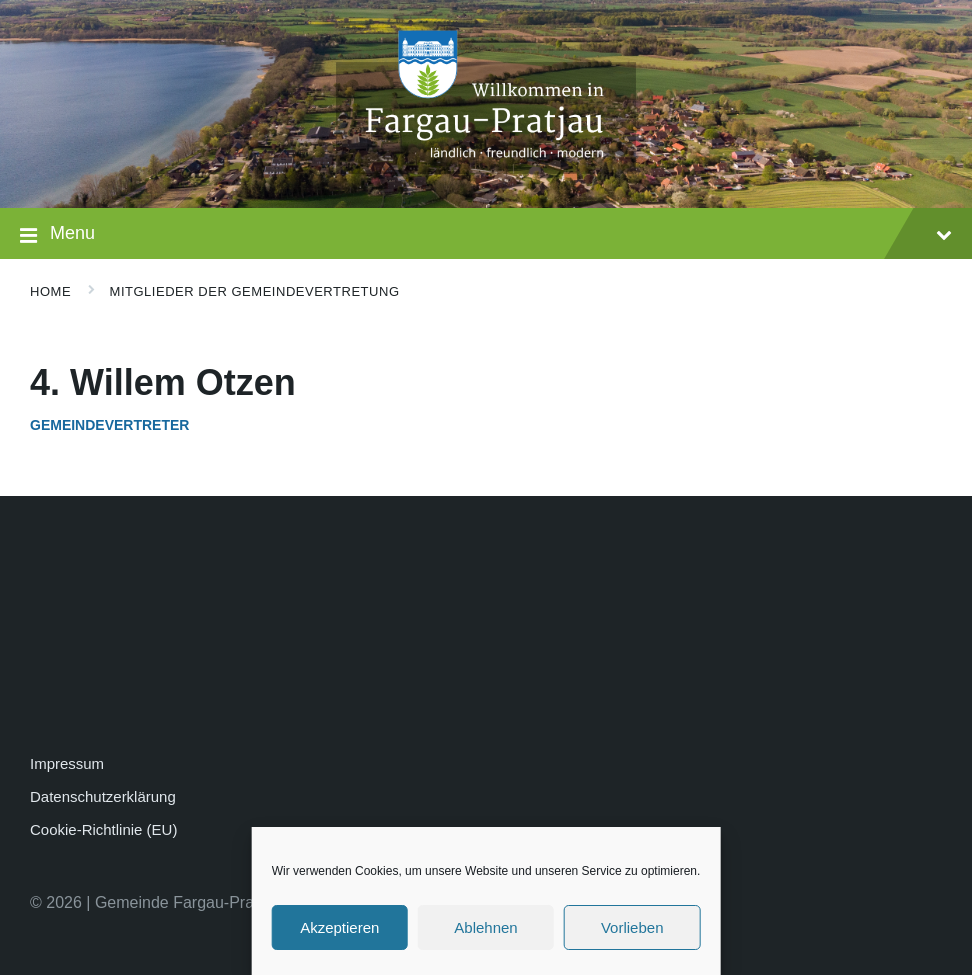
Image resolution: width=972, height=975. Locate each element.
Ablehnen (485, 927)
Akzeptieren (339, 927)
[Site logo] (486, 168)
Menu (486, 235)
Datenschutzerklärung (103, 796)
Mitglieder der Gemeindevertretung (255, 291)
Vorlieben (632, 927)
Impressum (67, 763)
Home (50, 291)
